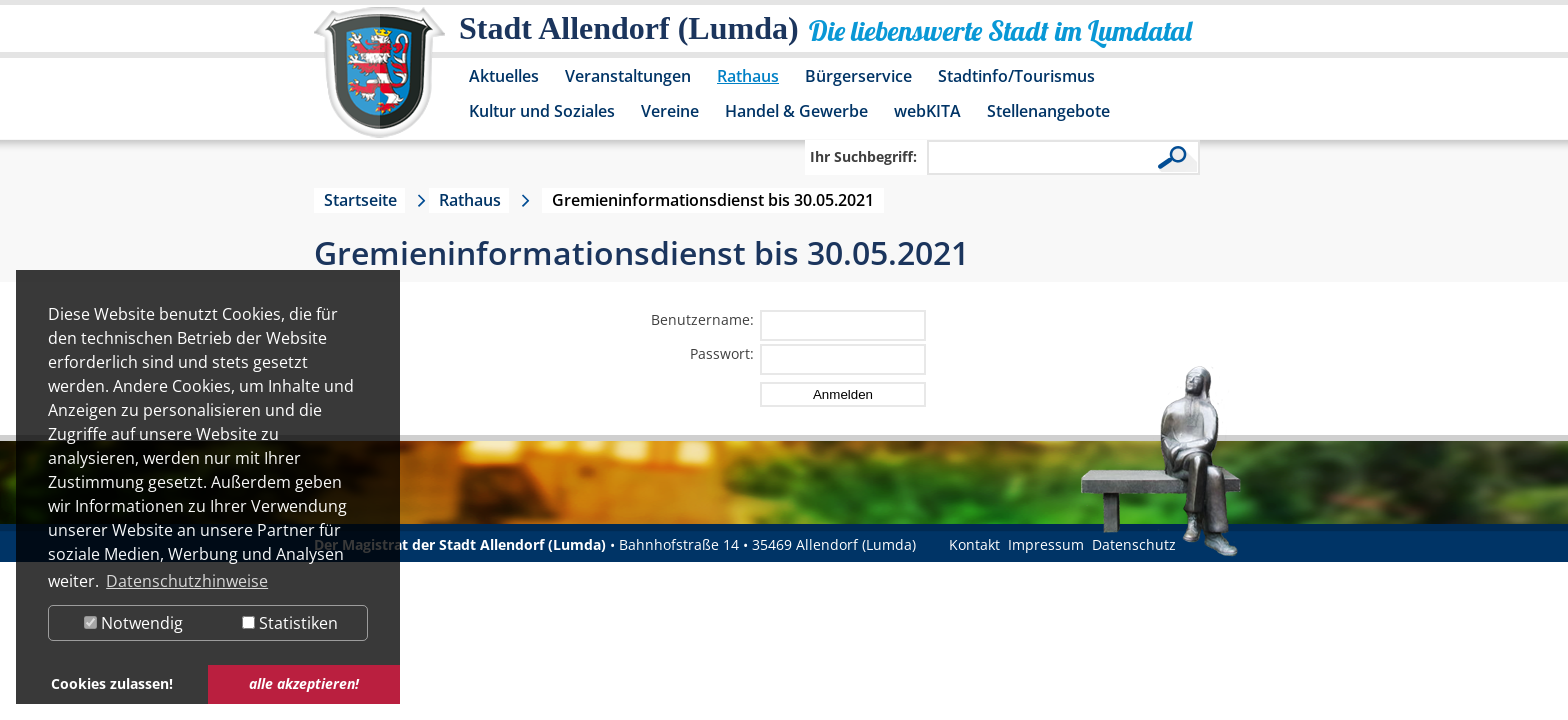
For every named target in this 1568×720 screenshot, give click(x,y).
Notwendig (133, 623)
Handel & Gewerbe (796, 111)
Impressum (1046, 544)
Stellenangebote (1048, 111)
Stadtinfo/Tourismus (1016, 76)
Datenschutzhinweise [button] (187, 581)
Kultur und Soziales (542, 111)
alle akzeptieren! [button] (304, 683)
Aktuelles (504, 76)
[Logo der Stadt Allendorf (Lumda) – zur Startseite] (379, 82)
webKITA (927, 111)
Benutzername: (702, 319)
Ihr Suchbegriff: (863, 156)
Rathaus (748, 76)
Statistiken (290, 623)
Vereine (670, 111)
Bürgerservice (858, 76)
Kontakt (974, 544)
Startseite (360, 200)
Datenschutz (1134, 544)
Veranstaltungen (628, 76)
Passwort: (722, 353)
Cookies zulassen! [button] (112, 683)
